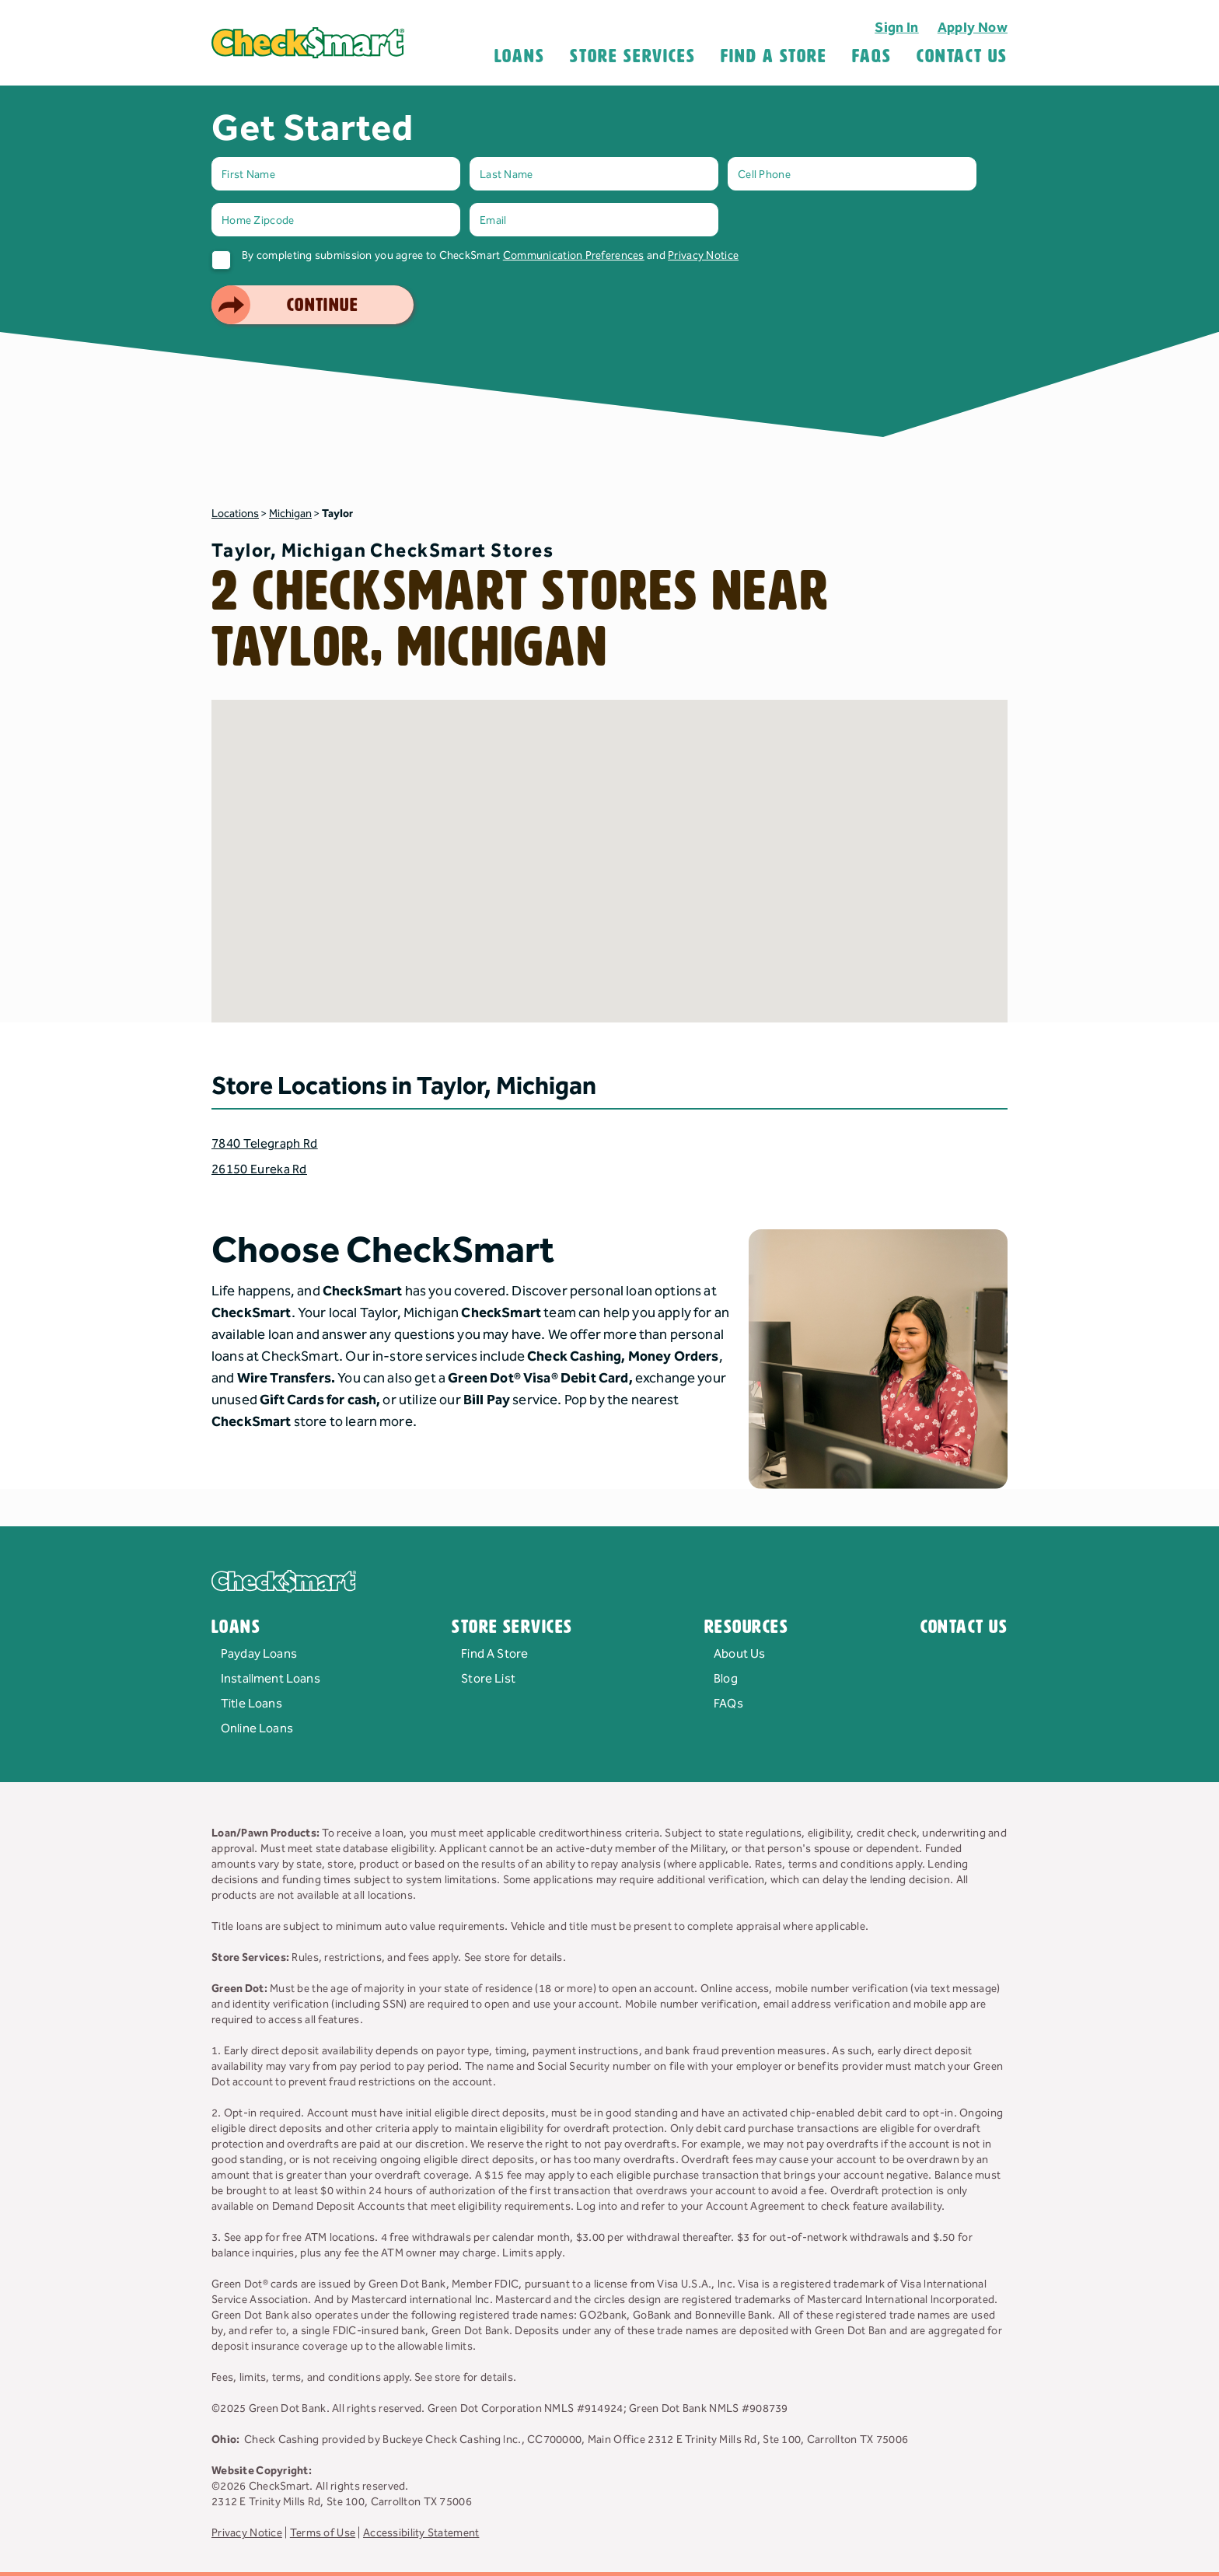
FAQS (872, 56)
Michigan (290, 514)
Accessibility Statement (421, 2533)
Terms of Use (322, 2533)
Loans (520, 56)
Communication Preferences (573, 255)
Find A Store (774, 56)
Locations (235, 514)
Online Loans (257, 1729)
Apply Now (973, 27)
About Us (739, 1654)
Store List (488, 1679)
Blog (726, 1679)
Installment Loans (270, 1679)
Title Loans (251, 1704)
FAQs (728, 1704)
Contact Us (962, 56)
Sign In (897, 27)
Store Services (633, 56)
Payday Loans (259, 1654)
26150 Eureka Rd (259, 1170)
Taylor (337, 514)
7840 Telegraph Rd (264, 1144)
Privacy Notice (703, 255)
